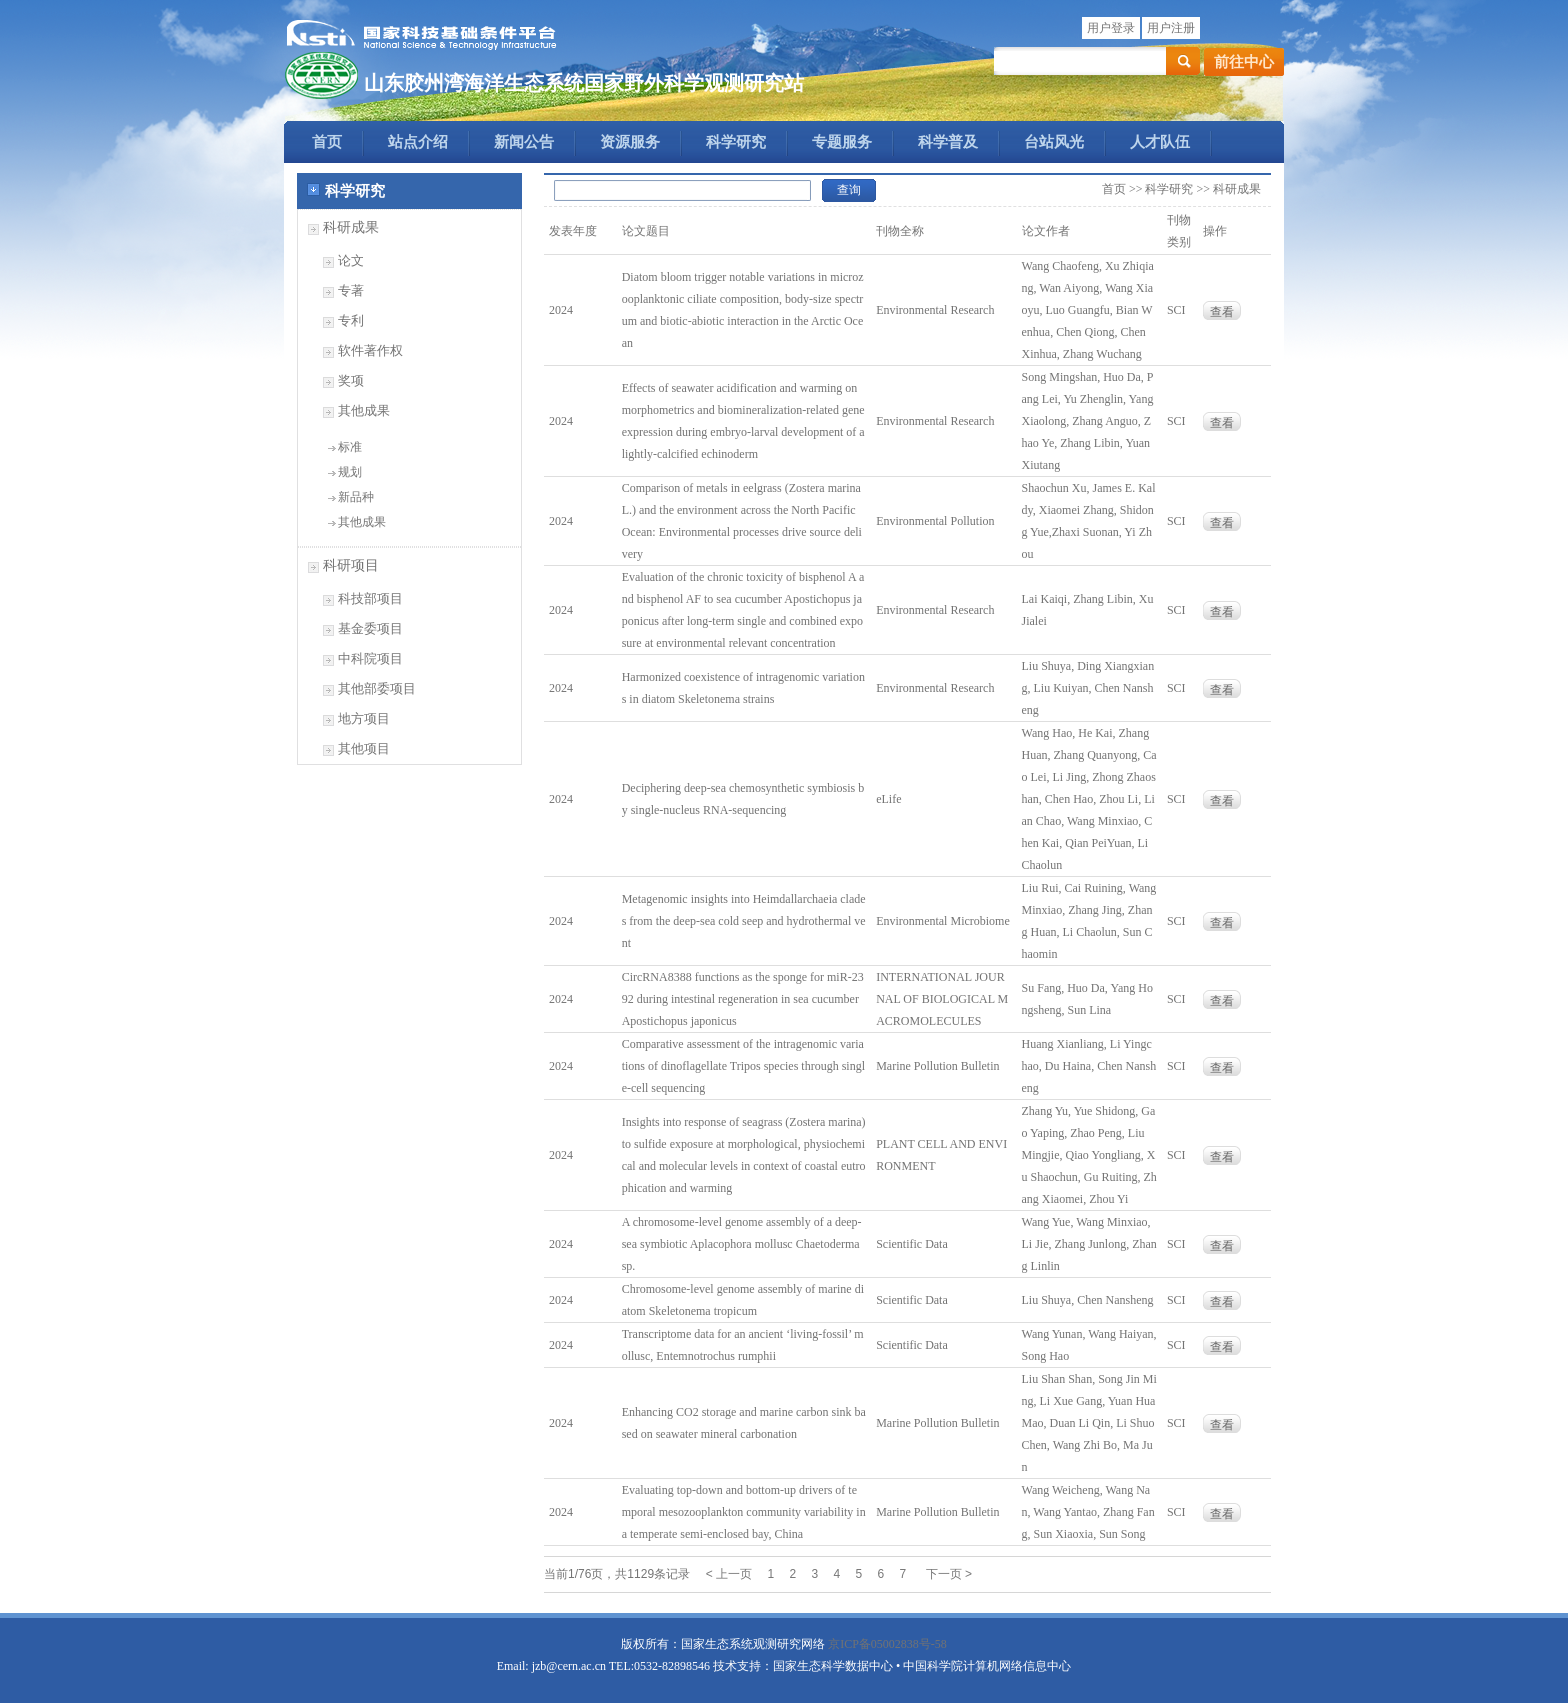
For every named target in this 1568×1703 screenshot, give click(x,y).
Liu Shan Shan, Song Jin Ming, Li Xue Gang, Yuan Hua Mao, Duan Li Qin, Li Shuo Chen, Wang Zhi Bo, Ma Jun (1089, 1423)
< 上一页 (729, 1574)
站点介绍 (418, 142)
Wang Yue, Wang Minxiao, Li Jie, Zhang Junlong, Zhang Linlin (1089, 1244)
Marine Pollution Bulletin (937, 1066)
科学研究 (736, 142)
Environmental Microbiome (943, 921)
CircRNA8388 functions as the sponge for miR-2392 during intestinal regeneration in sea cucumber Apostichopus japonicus (743, 999)
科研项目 (351, 565)
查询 (849, 190)
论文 (351, 260)
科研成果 (351, 227)
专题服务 (842, 142)
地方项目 (364, 718)
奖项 (351, 380)
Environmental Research (935, 310)
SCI (1176, 310)
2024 (561, 310)
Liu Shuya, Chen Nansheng (1088, 1300)
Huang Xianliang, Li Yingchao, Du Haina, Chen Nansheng (1089, 1066)
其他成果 (364, 410)
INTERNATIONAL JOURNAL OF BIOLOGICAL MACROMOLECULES (942, 999)
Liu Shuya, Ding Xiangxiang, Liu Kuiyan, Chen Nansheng (1088, 688)
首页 (327, 142)
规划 (350, 472)
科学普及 (948, 142)
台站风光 (1054, 142)
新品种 (356, 497)
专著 (351, 290)
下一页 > (949, 1574)
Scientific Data (912, 1244)
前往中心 (1244, 62)
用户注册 (1171, 28)
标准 (350, 447)
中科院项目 (370, 658)
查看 (1222, 312)
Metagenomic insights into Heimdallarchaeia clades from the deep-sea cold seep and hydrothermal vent (744, 921)
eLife (888, 799)
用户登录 (1111, 28)
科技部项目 (370, 598)
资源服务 (630, 142)
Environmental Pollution (935, 521)
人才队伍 (1160, 142)
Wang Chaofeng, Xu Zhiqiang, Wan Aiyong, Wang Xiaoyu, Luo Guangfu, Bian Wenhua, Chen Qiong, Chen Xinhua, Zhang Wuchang (1088, 310)
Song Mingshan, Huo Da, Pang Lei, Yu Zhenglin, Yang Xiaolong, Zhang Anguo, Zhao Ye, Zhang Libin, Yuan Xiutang (1088, 421)
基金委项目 (370, 628)
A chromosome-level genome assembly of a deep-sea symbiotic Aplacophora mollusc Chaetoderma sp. (742, 1244)
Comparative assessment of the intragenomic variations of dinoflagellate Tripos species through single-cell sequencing (743, 1066)
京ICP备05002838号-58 (887, 1644)
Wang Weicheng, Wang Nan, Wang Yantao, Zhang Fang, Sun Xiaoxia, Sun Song (1088, 1512)
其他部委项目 (377, 688)
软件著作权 (370, 350)
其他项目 (364, 748)
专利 (351, 320)
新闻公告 (524, 142)
